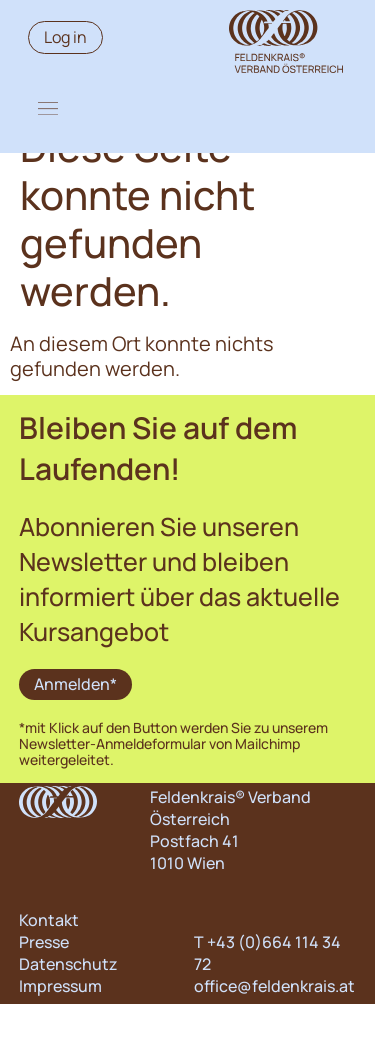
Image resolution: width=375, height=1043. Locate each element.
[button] (48, 108)
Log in (65, 37)
